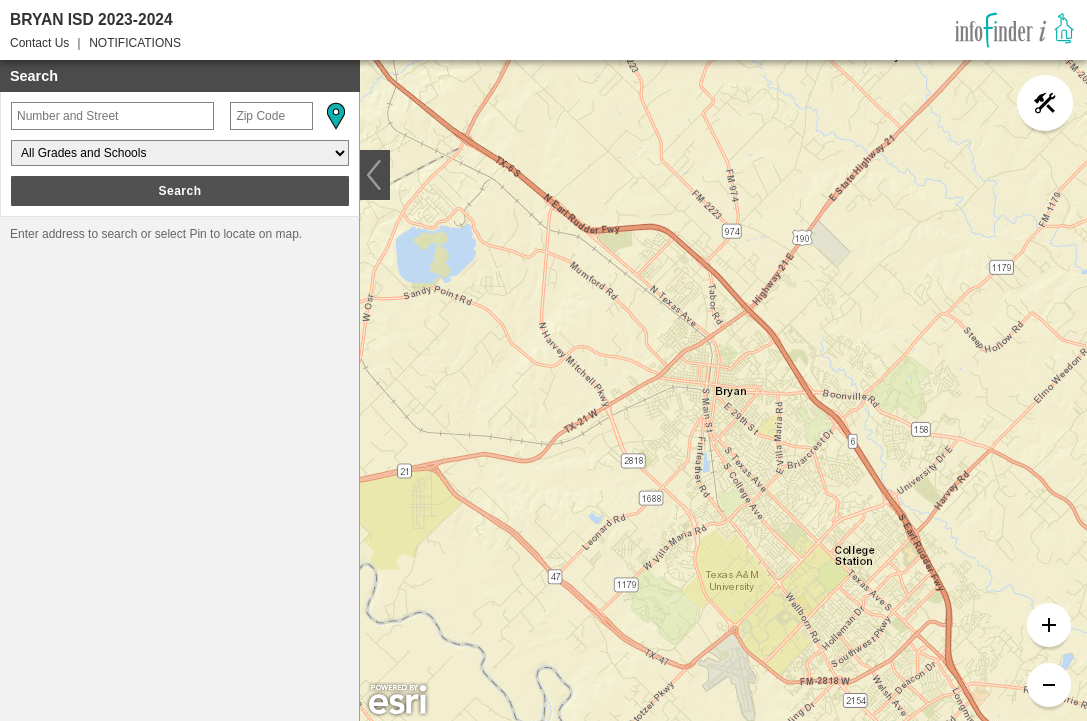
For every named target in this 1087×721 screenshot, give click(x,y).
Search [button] (179, 191)
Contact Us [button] (39, 43)
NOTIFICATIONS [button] (135, 43)
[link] (1014, 30)
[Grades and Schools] (180, 153)
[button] (335, 116)
